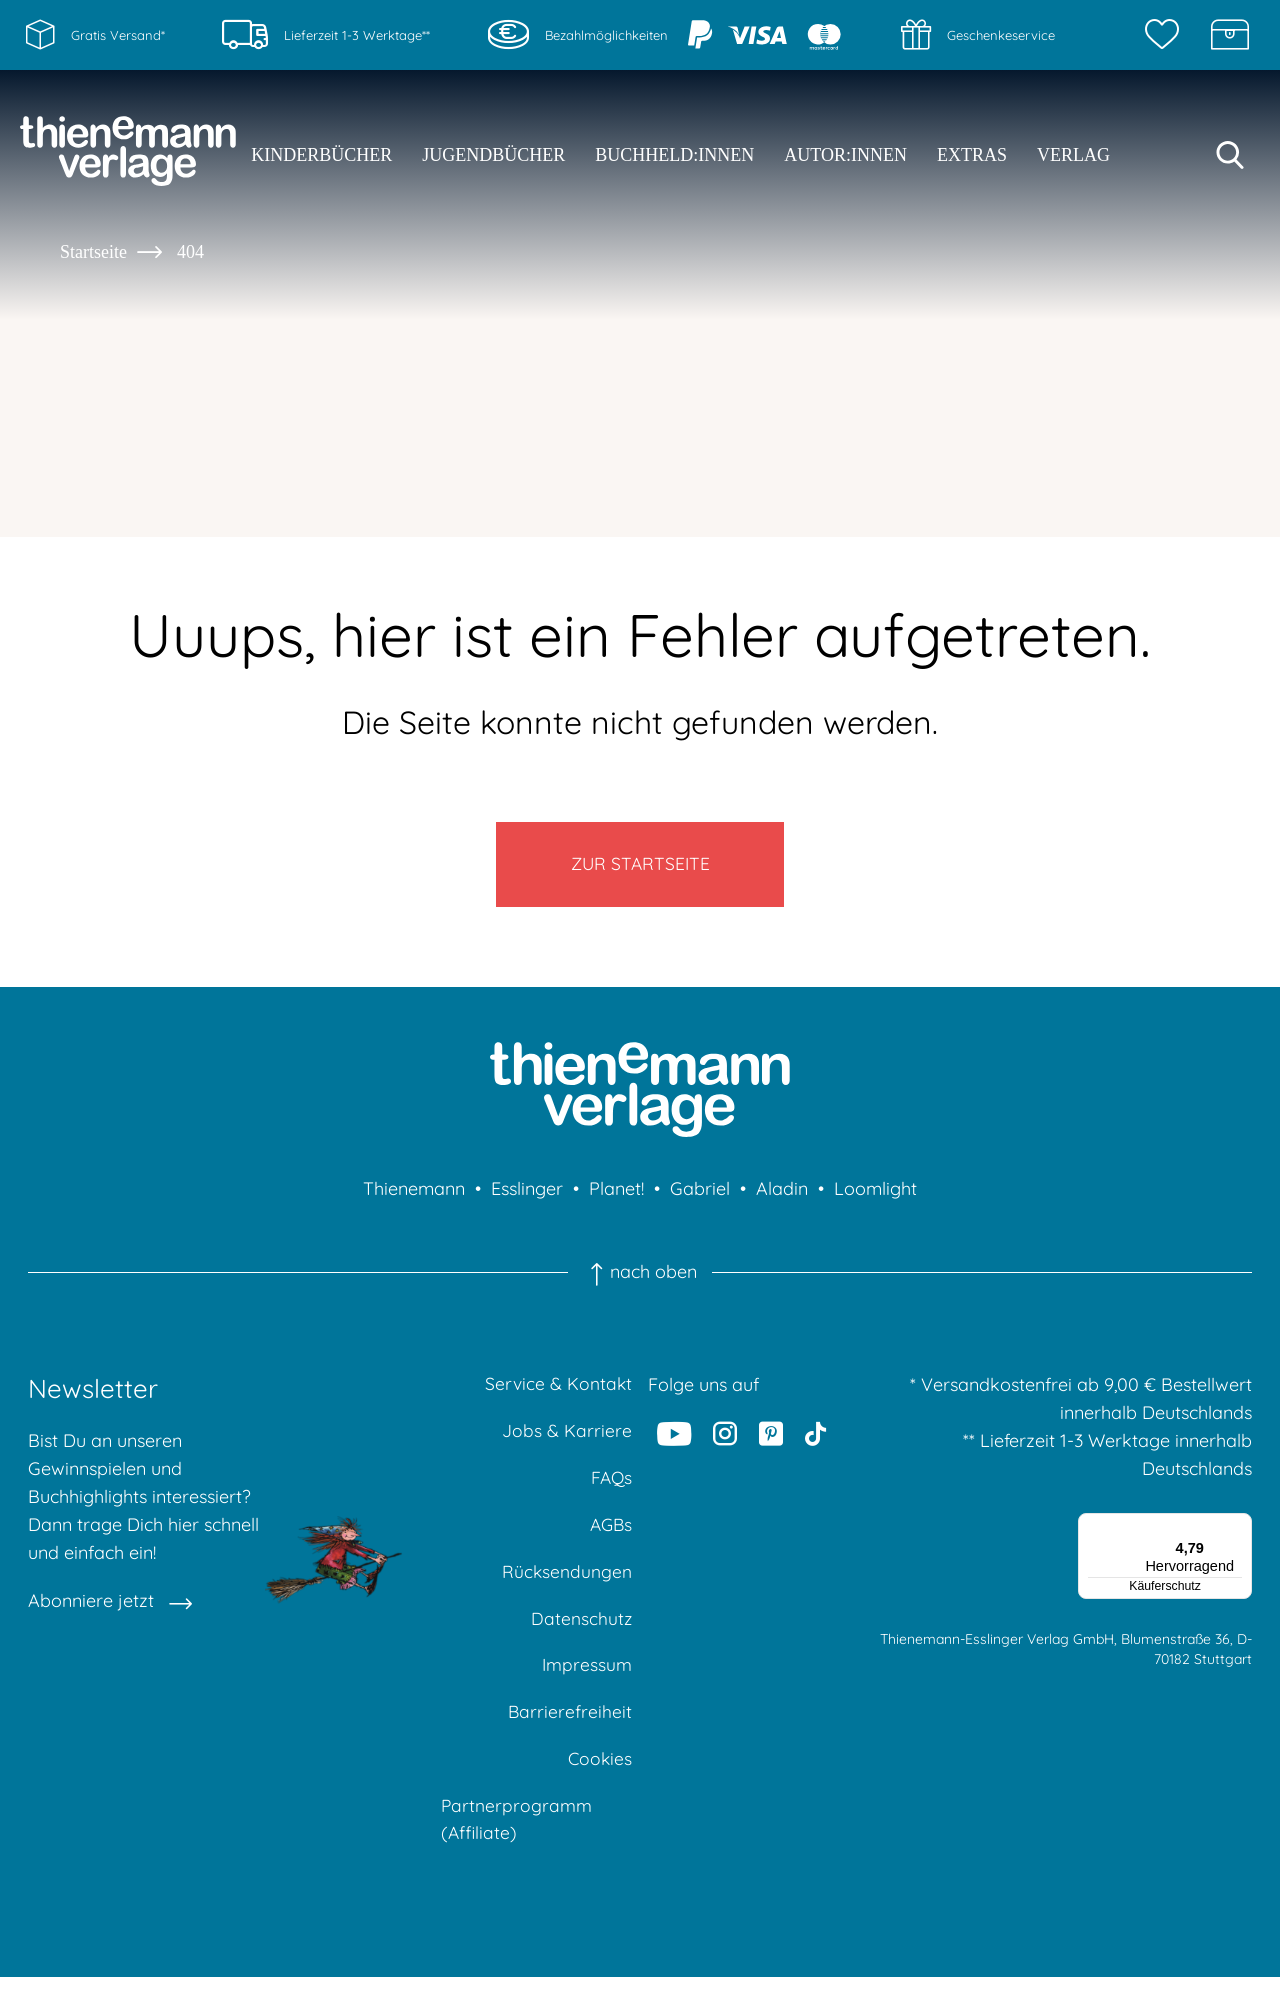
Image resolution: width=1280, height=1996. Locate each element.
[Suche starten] (1230, 155)
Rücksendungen (566, 1583)
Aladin (782, 1195)
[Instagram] (726, 1440)
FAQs (610, 1487)
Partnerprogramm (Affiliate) (517, 1837)
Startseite (93, 252)
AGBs (609, 1535)
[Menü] (1240, 1532)
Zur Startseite (640, 867)
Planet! (616, 1195)
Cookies (599, 1775)
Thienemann (414, 1195)
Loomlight (875, 1195)
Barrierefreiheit (569, 1727)
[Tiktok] (815, 1440)
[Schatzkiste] (1230, 35)
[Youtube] (675, 1440)
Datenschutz (581, 1631)
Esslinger (527, 1195)
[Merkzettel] (1167, 35)
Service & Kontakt (557, 1391)
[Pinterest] (771, 1440)
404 (190, 252)
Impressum (586, 1679)
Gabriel (700, 1195)
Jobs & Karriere (567, 1439)
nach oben (640, 1279)
